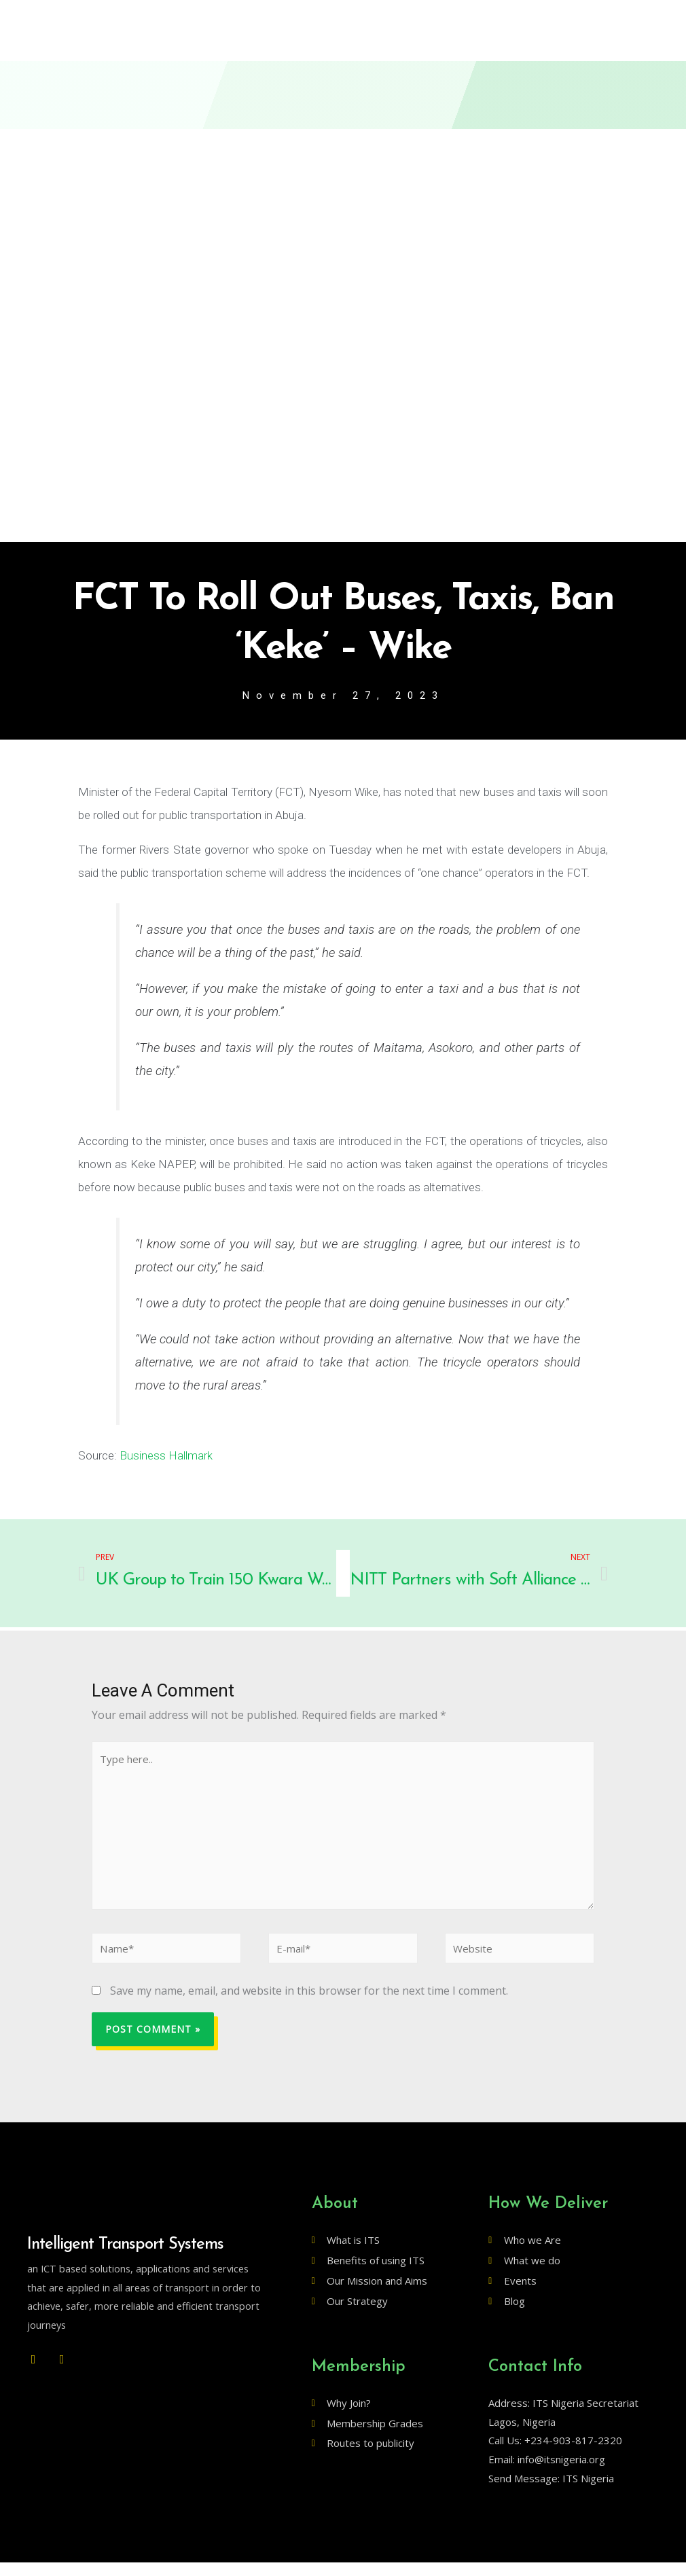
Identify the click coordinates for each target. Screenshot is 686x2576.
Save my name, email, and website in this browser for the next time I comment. (309, 2004)
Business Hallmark (165, 1457)
